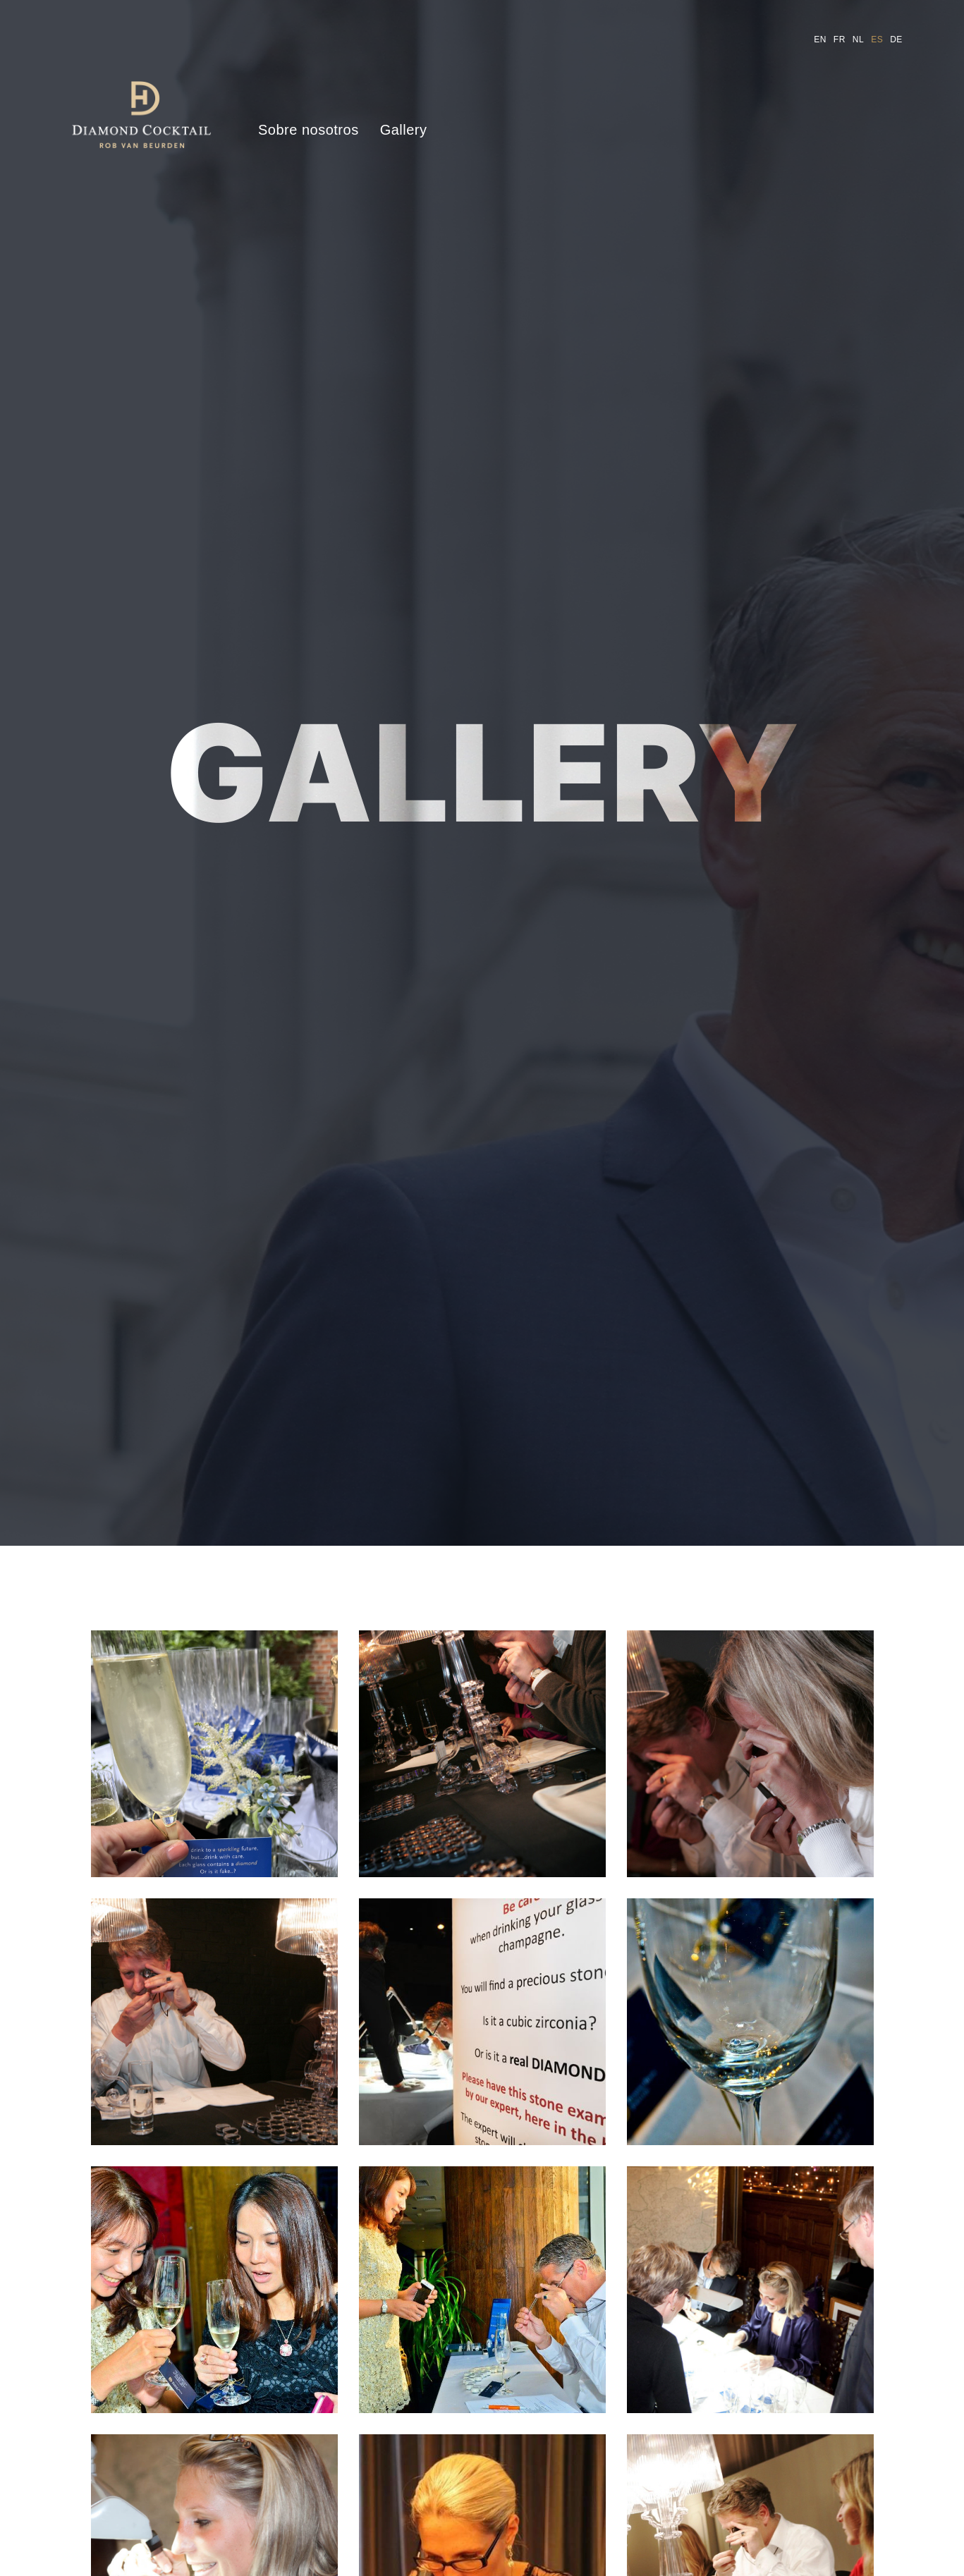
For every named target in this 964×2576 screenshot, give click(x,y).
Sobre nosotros (308, 130)
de (896, 39)
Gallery (403, 130)
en (820, 39)
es (877, 39)
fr (840, 39)
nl (858, 39)
